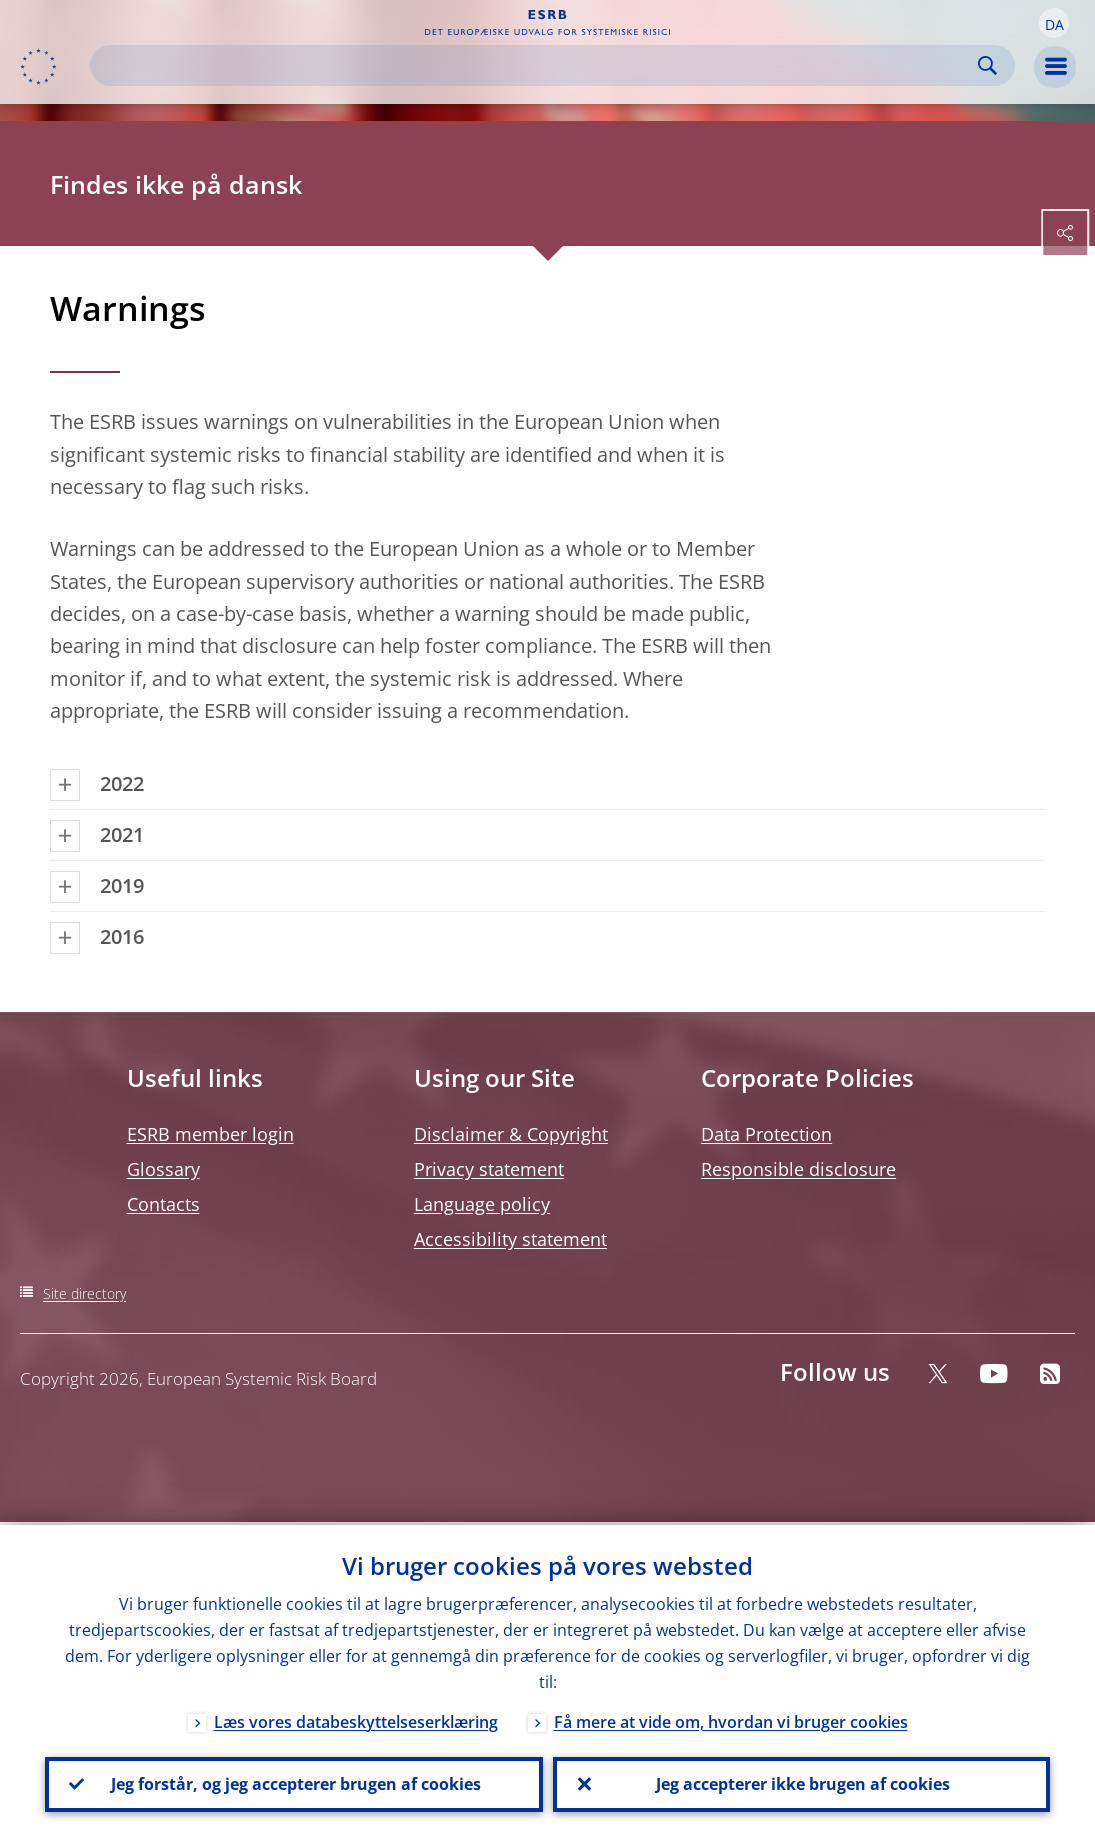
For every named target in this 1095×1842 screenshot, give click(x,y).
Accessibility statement (510, 1239)
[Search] (536, 65)
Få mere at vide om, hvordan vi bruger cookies (731, 1719)
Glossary (163, 1169)
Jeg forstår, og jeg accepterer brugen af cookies (294, 1783)
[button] (1054, 23)
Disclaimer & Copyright (511, 1134)
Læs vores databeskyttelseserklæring (356, 1719)
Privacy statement (489, 1169)
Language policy (482, 1204)
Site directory (84, 1293)
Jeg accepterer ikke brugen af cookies (801, 1783)
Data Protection (766, 1134)
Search (987, 65)
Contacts (163, 1204)
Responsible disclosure (798, 1169)
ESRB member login (210, 1134)
